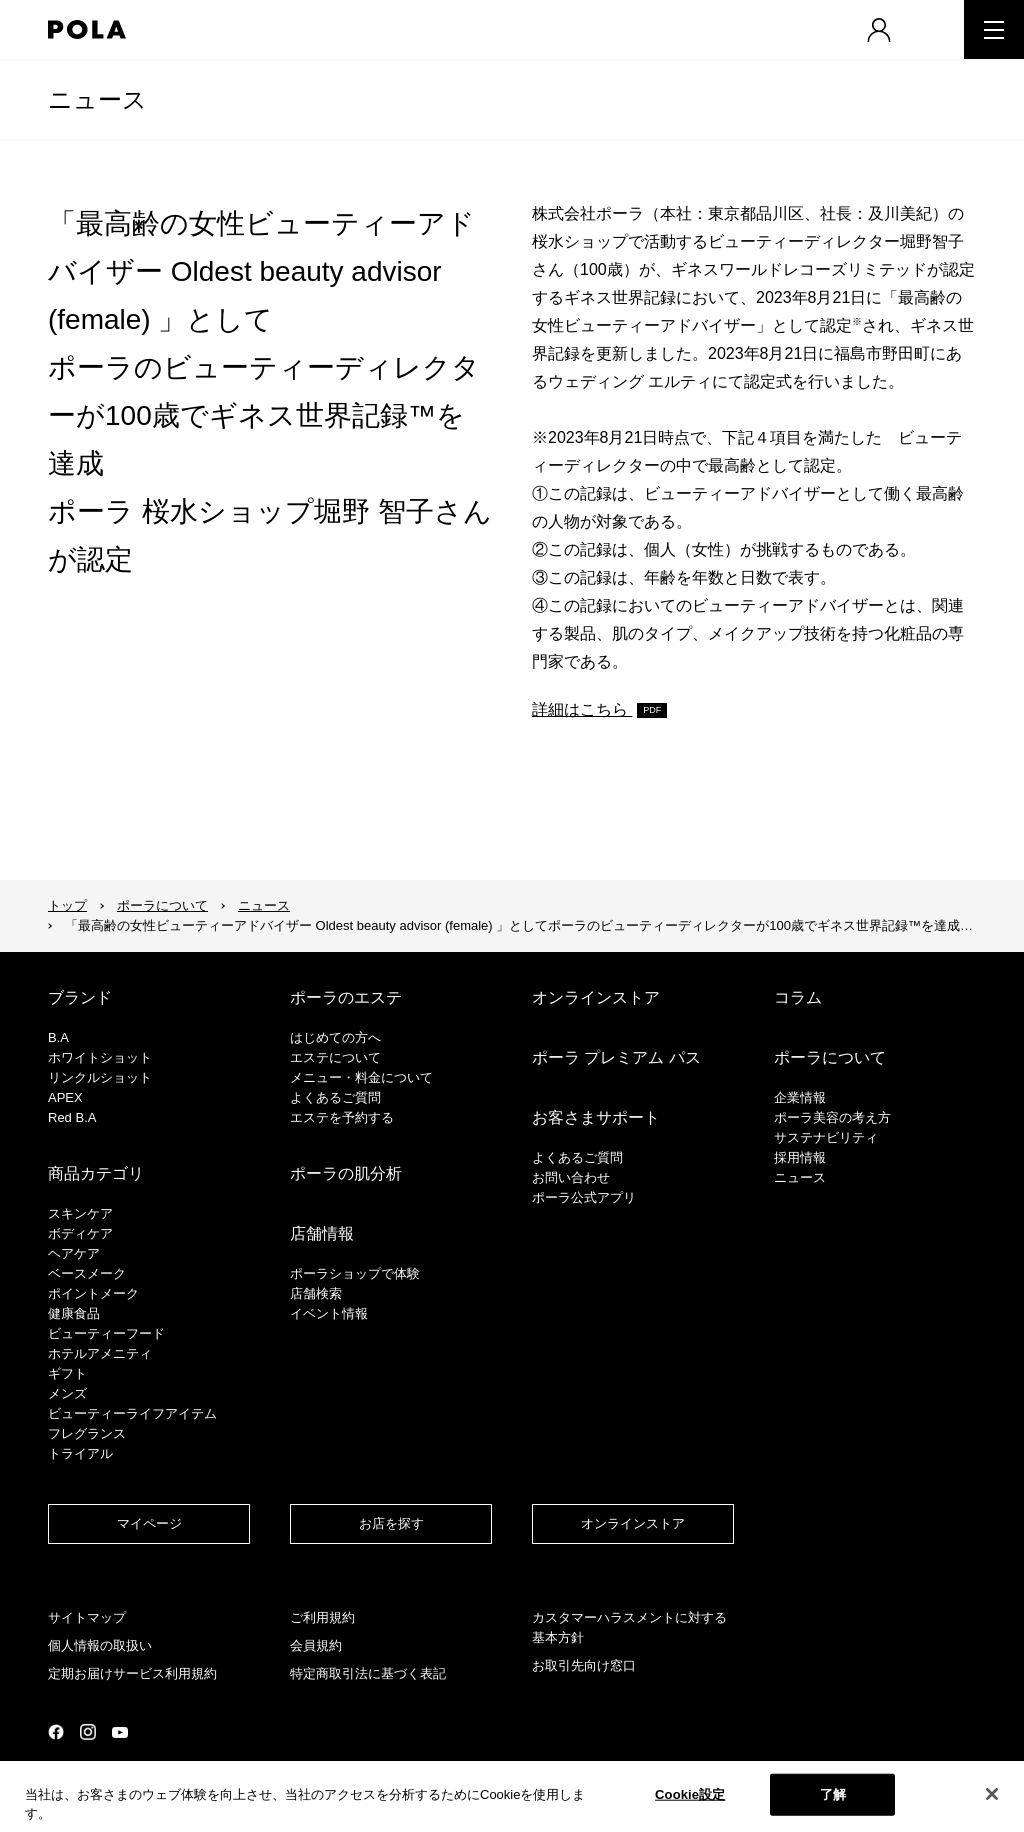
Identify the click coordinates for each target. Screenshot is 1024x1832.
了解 (833, 1794)
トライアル (80, 1453)
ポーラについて (162, 905)
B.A (58, 1037)
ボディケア (80, 1233)
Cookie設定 (690, 1794)
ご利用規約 (322, 1617)
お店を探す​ (391, 1523)
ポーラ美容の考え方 (832, 1117)
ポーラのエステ (346, 997)
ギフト (67, 1373)
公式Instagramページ (88, 1732)
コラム (798, 997)
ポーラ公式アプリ (584, 1197)
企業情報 (800, 1097)
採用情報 (800, 1157)
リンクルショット (100, 1077)
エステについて (335, 1057)
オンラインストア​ (633, 1523)
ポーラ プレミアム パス (616, 1057)
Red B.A (72, 1117)
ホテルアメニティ (100, 1353)
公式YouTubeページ (120, 1732)
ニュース (97, 99)
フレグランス (87, 1433)
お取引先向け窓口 (584, 1665)
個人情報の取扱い (100, 1645)
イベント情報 (329, 1313)
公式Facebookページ (56, 1732)
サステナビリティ (826, 1137)
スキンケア (80, 1213)
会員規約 (316, 1645)
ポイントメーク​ (93, 1293)
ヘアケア (74, 1253)
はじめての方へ (335, 1037)
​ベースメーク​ (87, 1273)
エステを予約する (342, 1117)
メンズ (67, 1393)
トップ (67, 905)
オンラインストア (596, 997)
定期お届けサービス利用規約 (132, 1673)
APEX (65, 1097)
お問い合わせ (571, 1177)
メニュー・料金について (361, 1077)
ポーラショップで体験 (355, 1273)
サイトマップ (87, 1617)
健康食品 (74, 1313)
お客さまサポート (596, 1117)
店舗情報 (322, 1233)
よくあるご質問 (335, 1097)
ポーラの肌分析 (346, 1173)
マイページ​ (149, 1523)
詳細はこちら (582, 709)
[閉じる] (992, 1794)
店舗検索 (316, 1293)
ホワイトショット (100, 1057)
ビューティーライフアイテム (132, 1413)
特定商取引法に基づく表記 (368, 1673)
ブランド (80, 997)
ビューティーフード (106, 1333)
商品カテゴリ (96, 1173)
